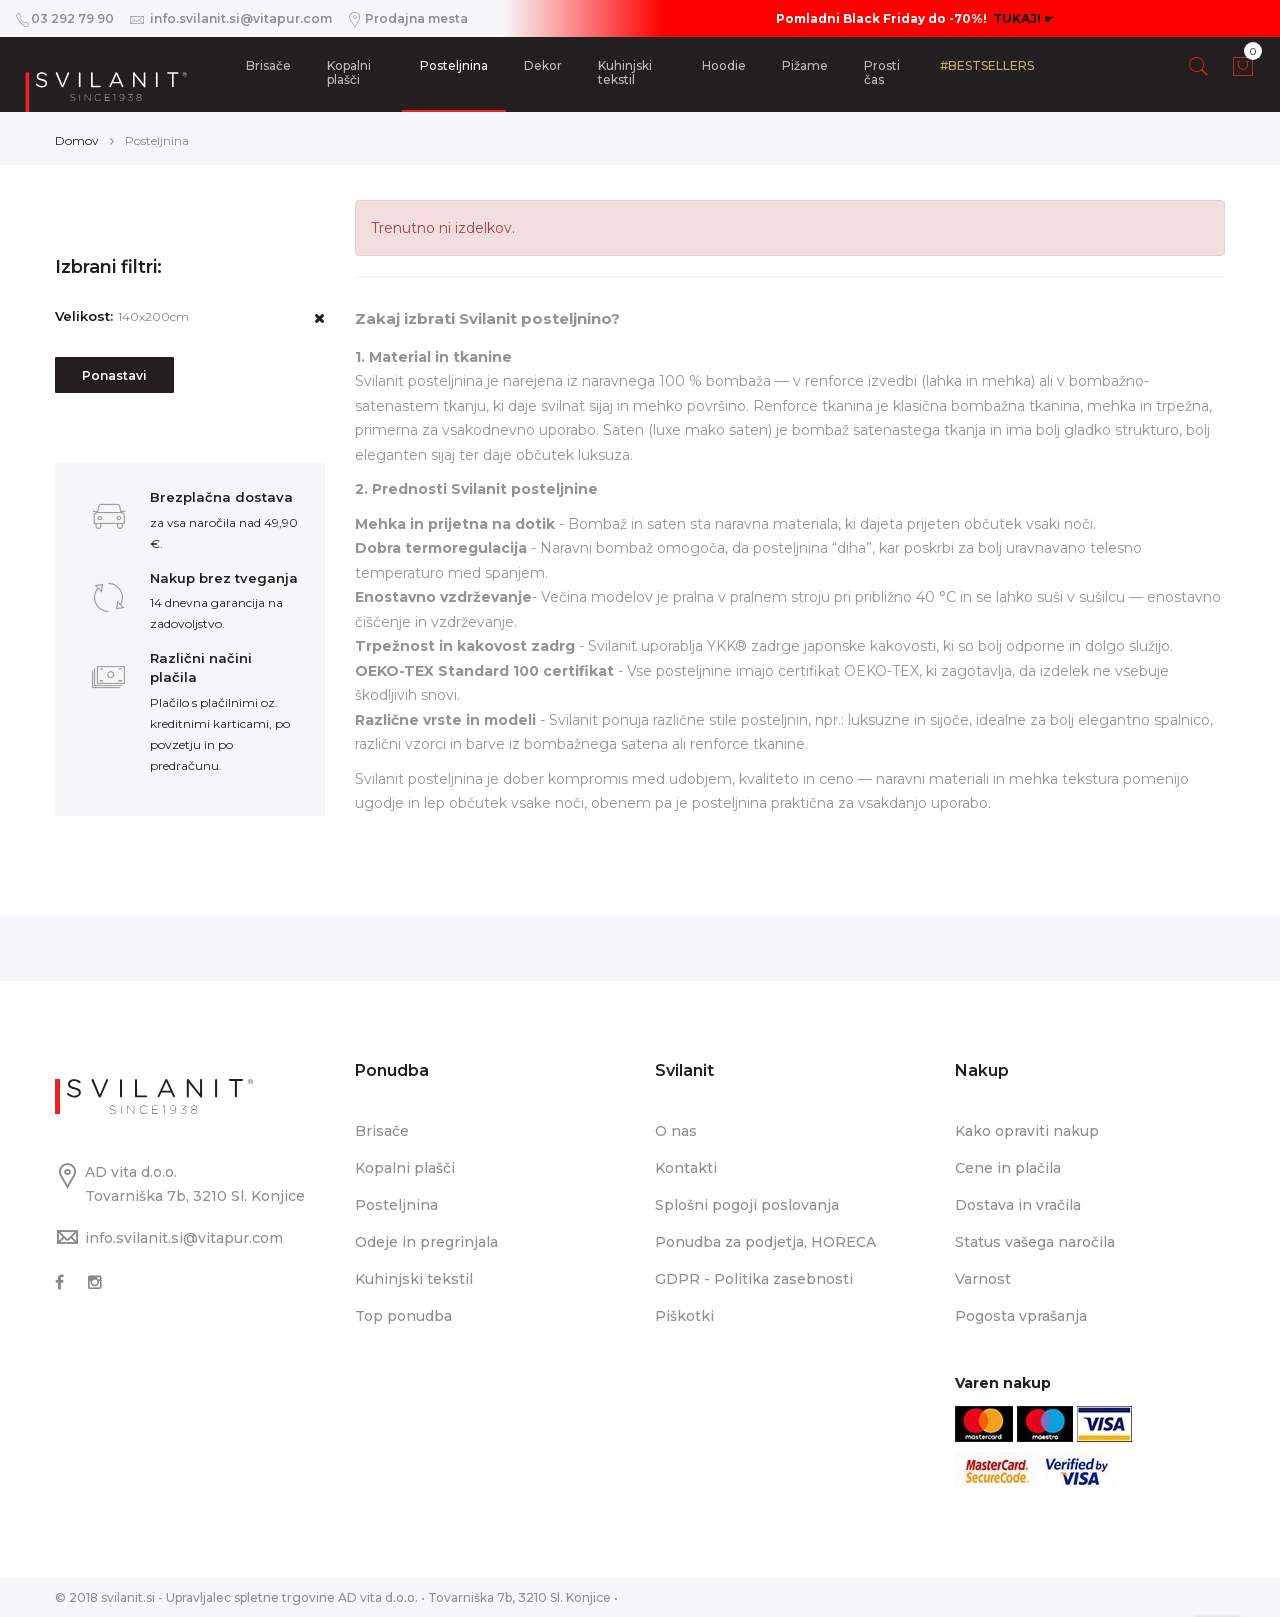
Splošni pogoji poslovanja (747, 1205)
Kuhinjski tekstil (625, 72)
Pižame (805, 65)
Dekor (543, 65)
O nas (676, 1131)
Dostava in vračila (1018, 1205)
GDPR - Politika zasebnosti (754, 1279)
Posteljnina (454, 65)
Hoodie (724, 65)
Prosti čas (882, 72)
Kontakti (686, 1168)
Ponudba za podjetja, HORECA (765, 1242)
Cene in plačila (1008, 1168)
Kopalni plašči (349, 72)
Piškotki (684, 1316)
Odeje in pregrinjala (426, 1242)
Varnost (983, 1279)
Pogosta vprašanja (1021, 1316)
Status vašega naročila (1035, 1242)
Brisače (268, 65)
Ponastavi (114, 375)
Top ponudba (403, 1316)
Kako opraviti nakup (1027, 1131)
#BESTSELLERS (987, 65)
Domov (77, 140)
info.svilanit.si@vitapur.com (184, 1238)
